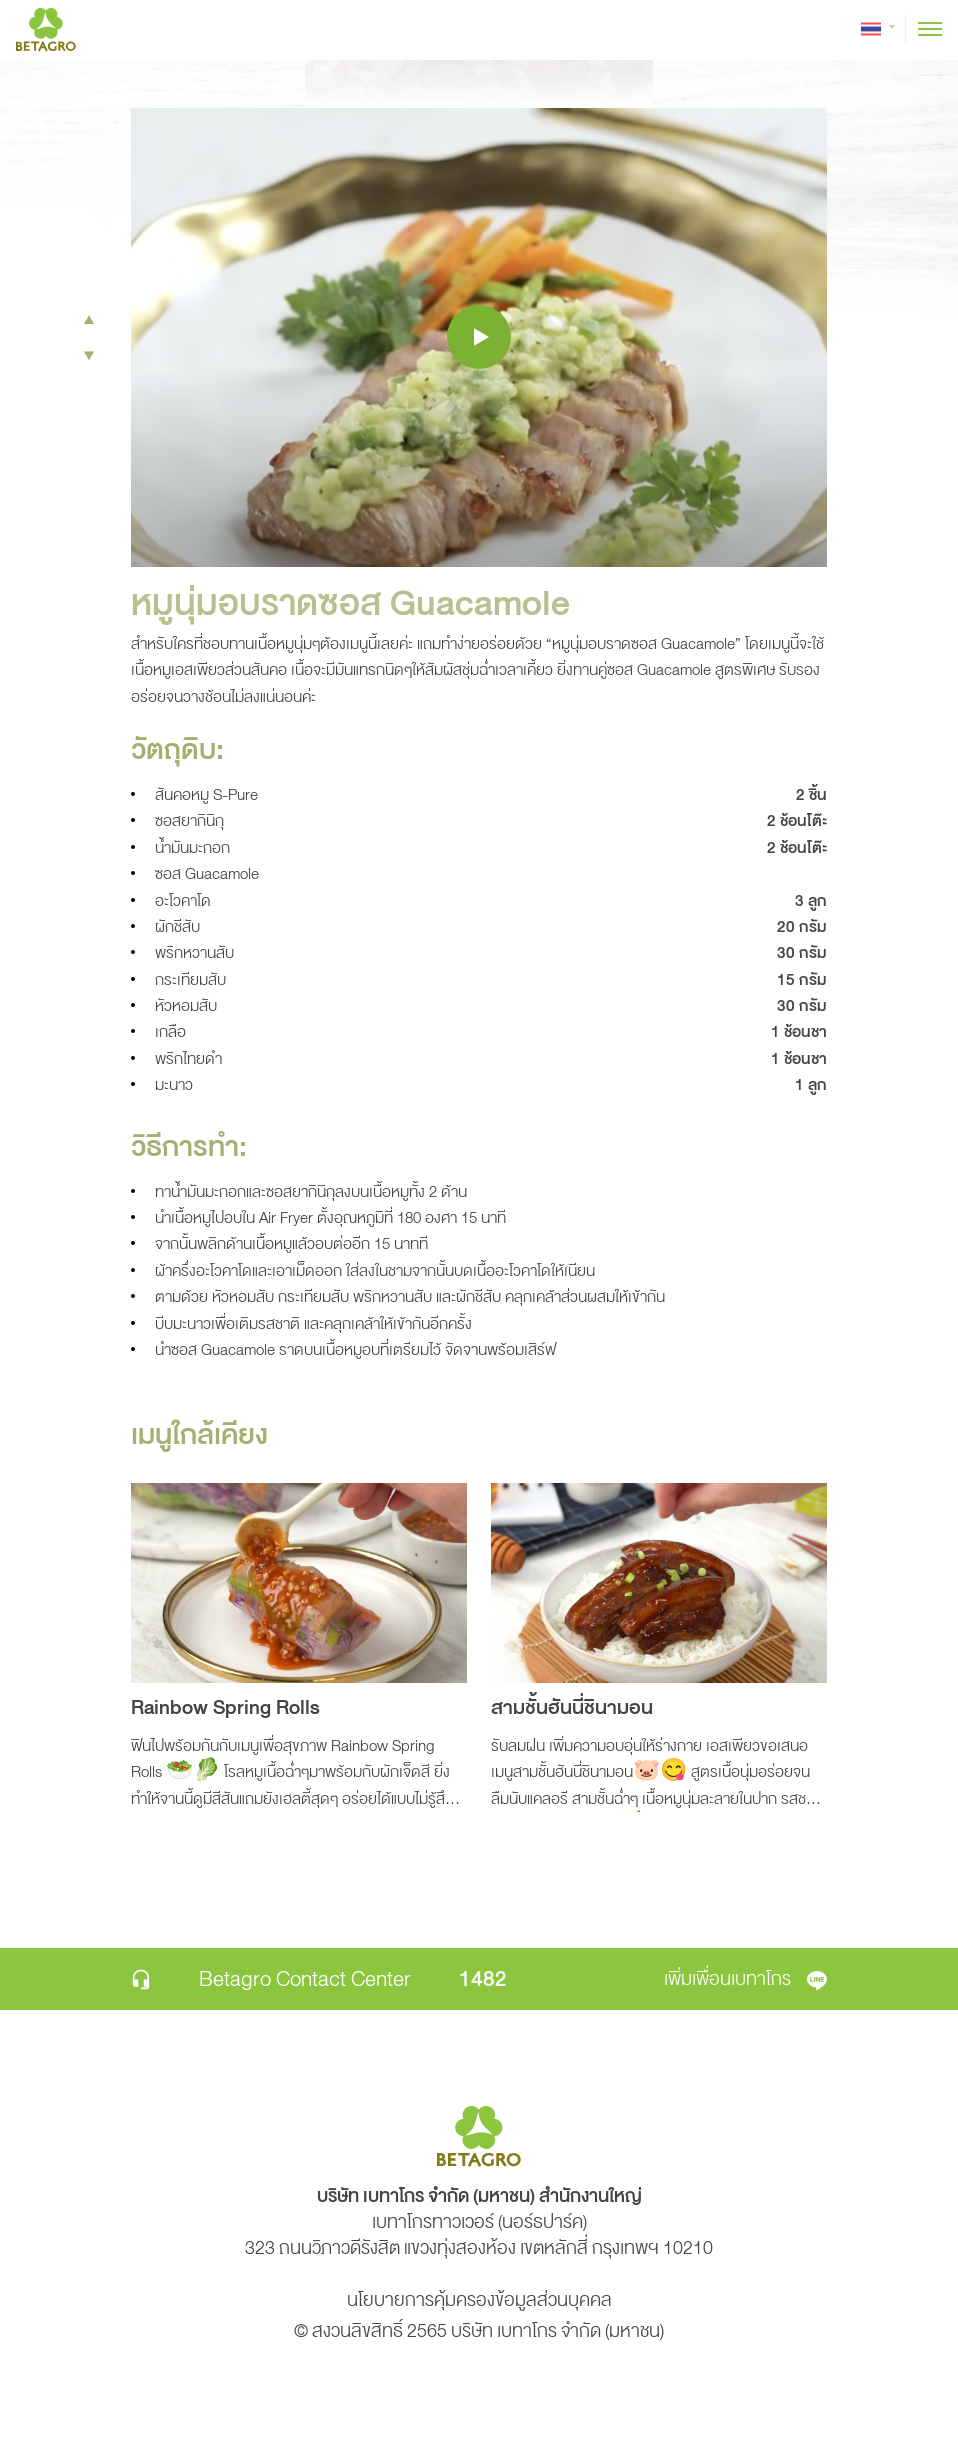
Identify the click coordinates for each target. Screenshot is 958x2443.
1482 (483, 1979)
